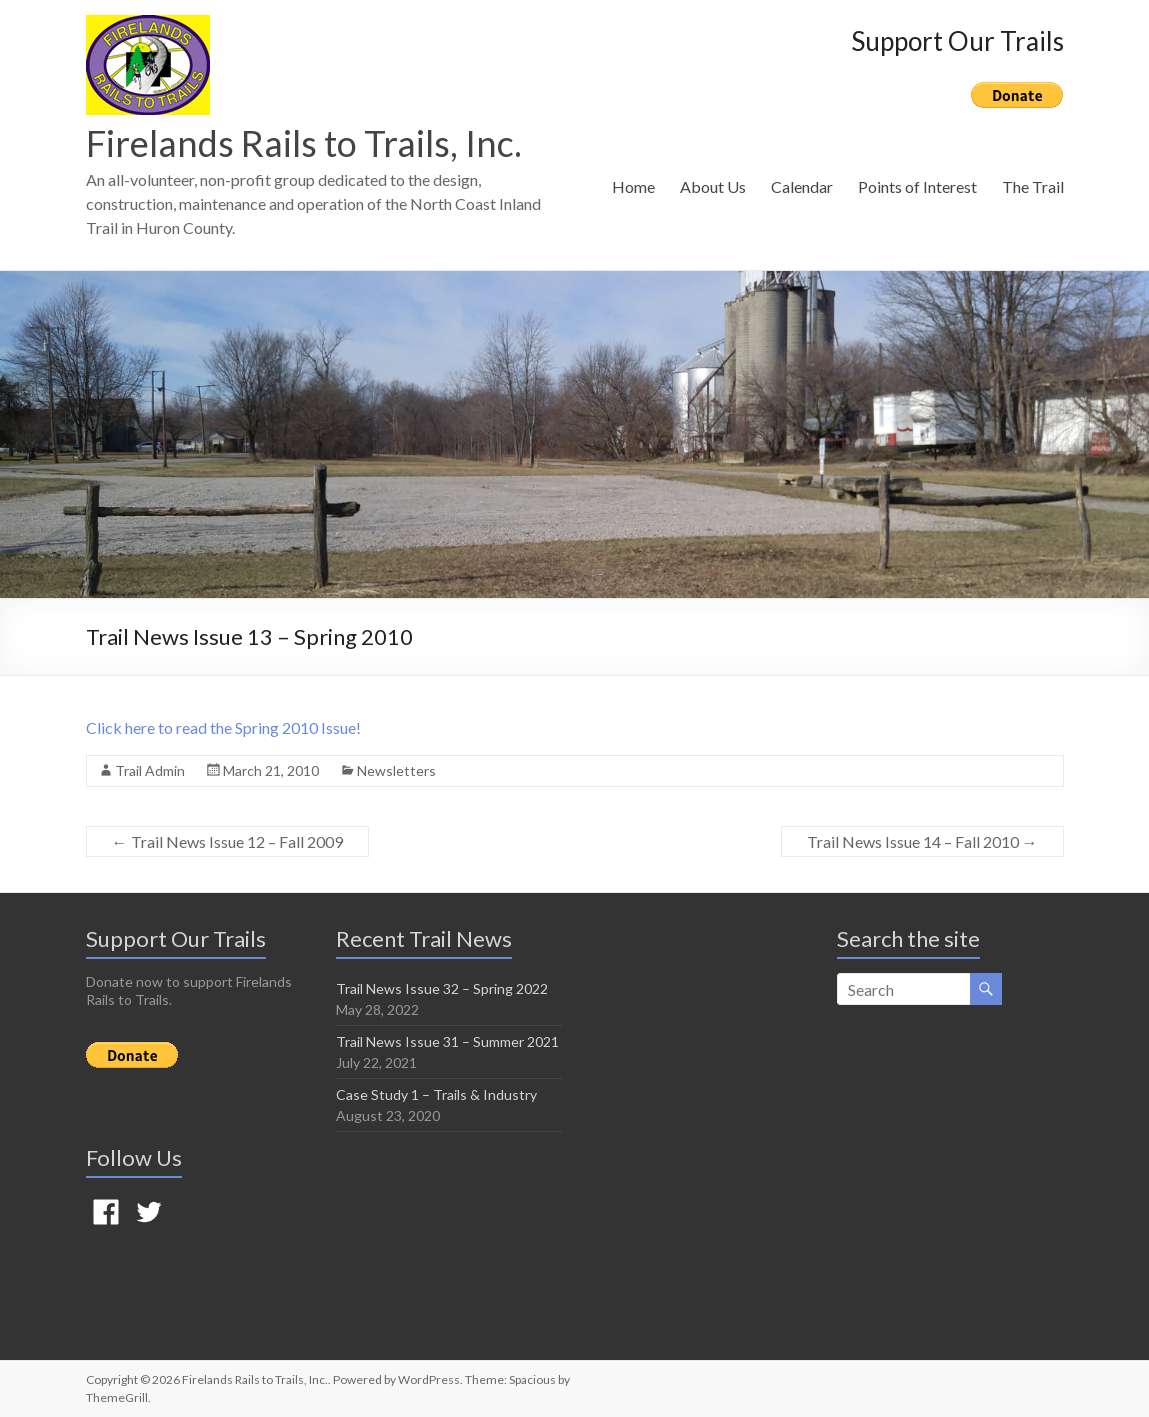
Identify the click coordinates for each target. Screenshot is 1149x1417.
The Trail (1033, 186)
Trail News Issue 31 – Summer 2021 (447, 1041)
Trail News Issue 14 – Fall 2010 (922, 841)
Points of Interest (917, 186)
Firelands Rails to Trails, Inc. (304, 143)
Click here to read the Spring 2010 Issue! (223, 727)
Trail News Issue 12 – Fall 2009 (227, 841)
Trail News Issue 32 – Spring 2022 (442, 988)
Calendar (802, 186)
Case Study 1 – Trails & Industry (436, 1094)
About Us (713, 186)
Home (633, 186)
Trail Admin (150, 770)
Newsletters (396, 770)
